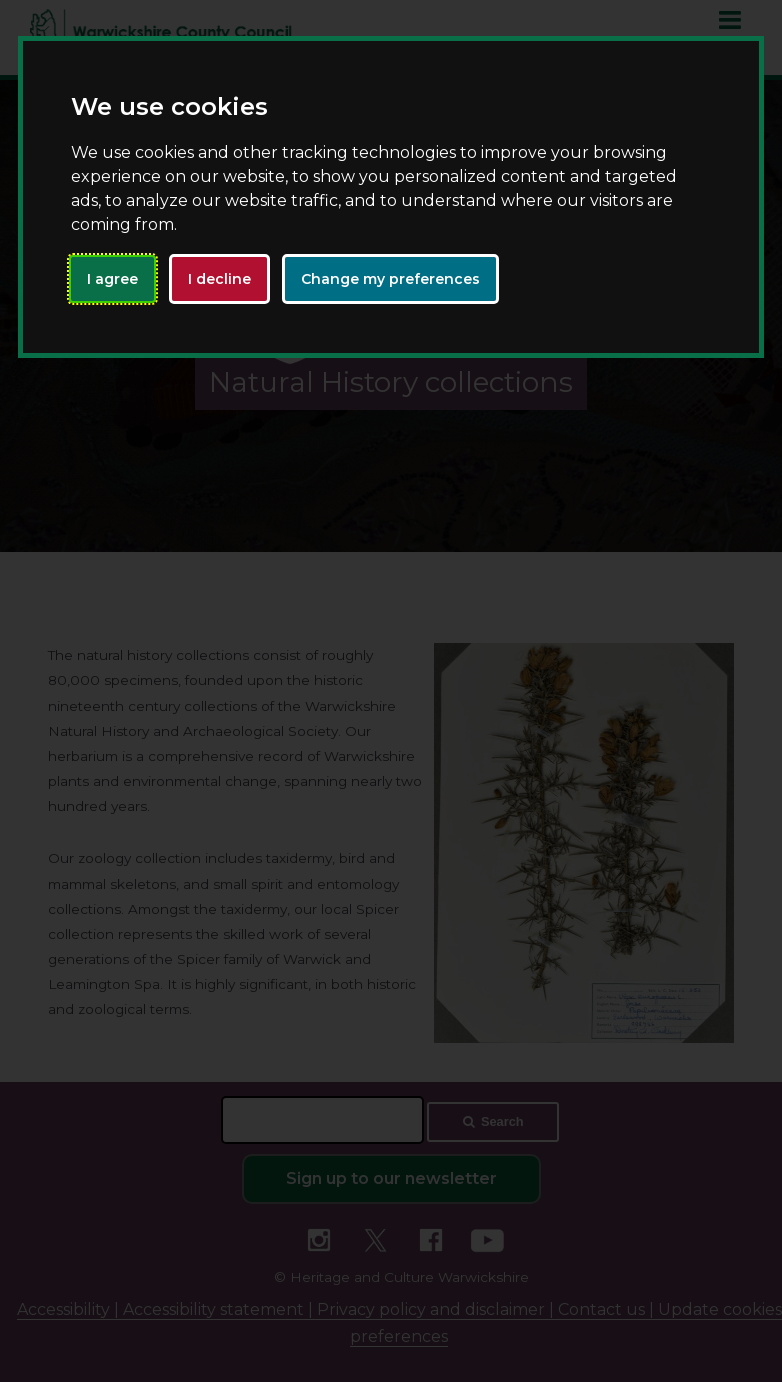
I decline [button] (219, 279)
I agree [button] (112, 279)
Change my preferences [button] (390, 279)
